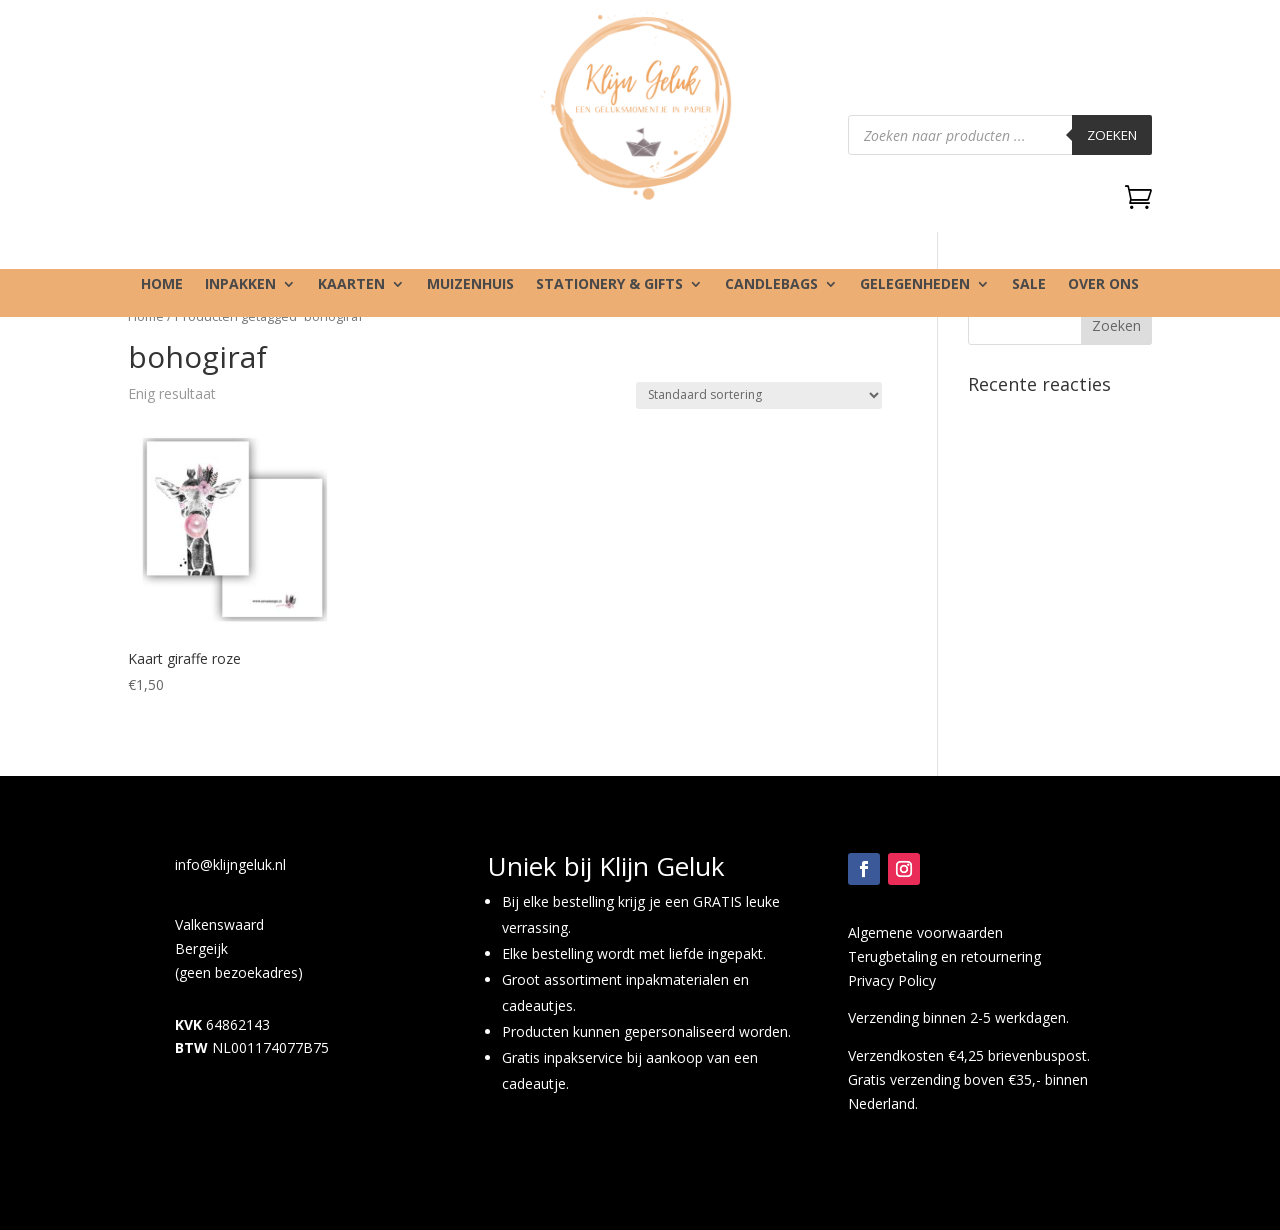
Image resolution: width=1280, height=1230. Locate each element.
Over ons (1103, 285)
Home (162, 285)
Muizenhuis (470, 285)
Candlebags (771, 285)
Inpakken (240, 285)
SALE (1029, 285)
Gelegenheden (915, 285)
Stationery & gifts (609, 285)
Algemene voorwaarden (925, 932)
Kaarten (351, 285)
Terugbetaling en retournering (944, 956)
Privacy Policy (892, 980)
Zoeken (1112, 135)
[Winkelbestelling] (759, 395)
